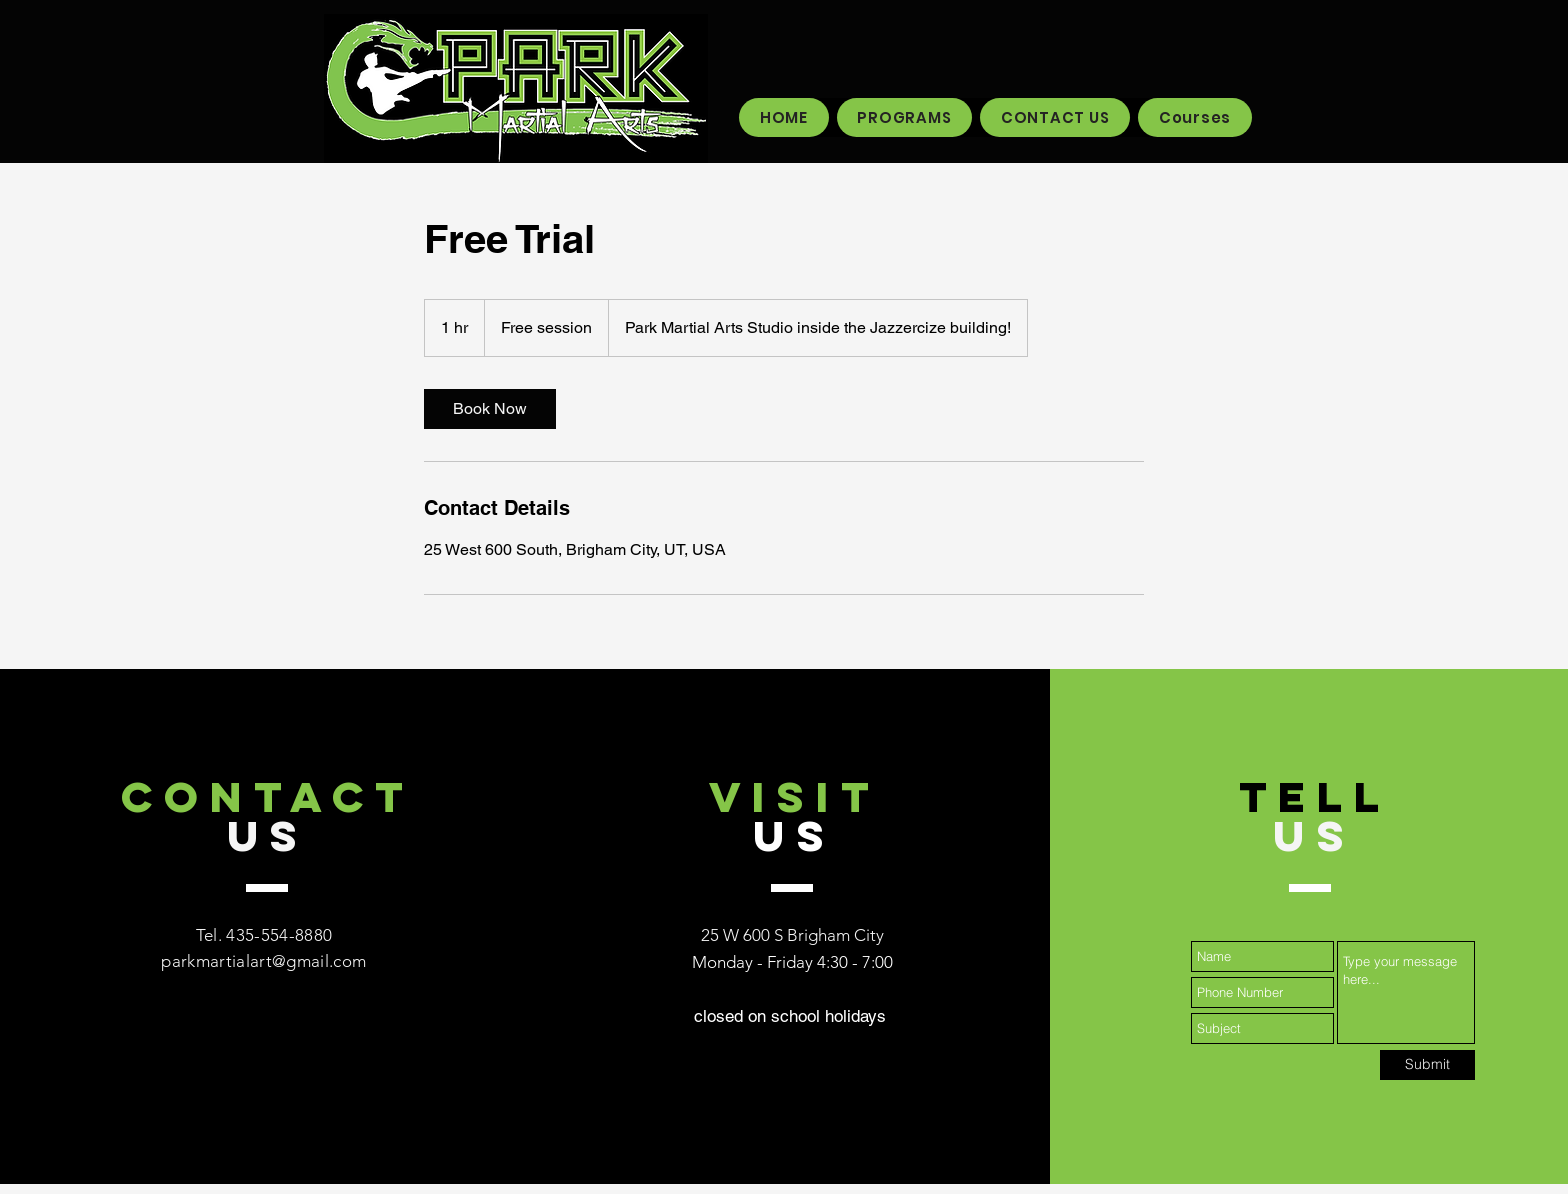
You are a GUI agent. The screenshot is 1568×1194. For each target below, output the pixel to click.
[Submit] (1427, 1065)
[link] (490, 409)
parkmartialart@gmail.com (263, 961)
